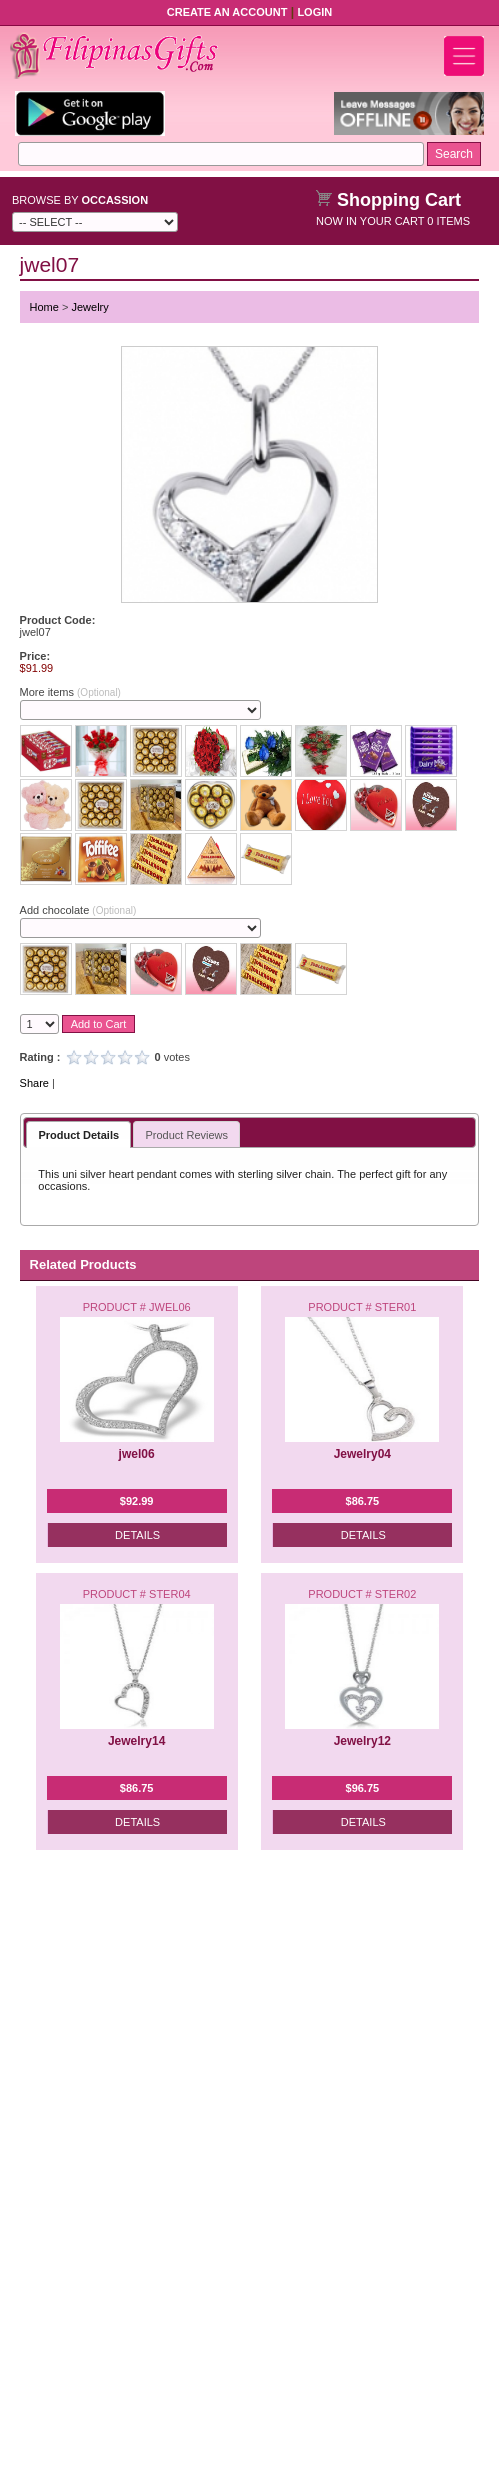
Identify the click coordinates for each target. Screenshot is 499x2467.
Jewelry (89, 307)
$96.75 (363, 1788)
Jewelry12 (362, 1741)
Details (137, 1535)
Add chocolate (78, 910)
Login (314, 12)
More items (70, 692)
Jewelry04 (362, 1454)
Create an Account (227, 12)
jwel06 (137, 1454)
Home (44, 307)
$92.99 (137, 1501)
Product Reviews (186, 1135)
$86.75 (363, 1501)
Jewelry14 (136, 1741)
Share (34, 1083)
